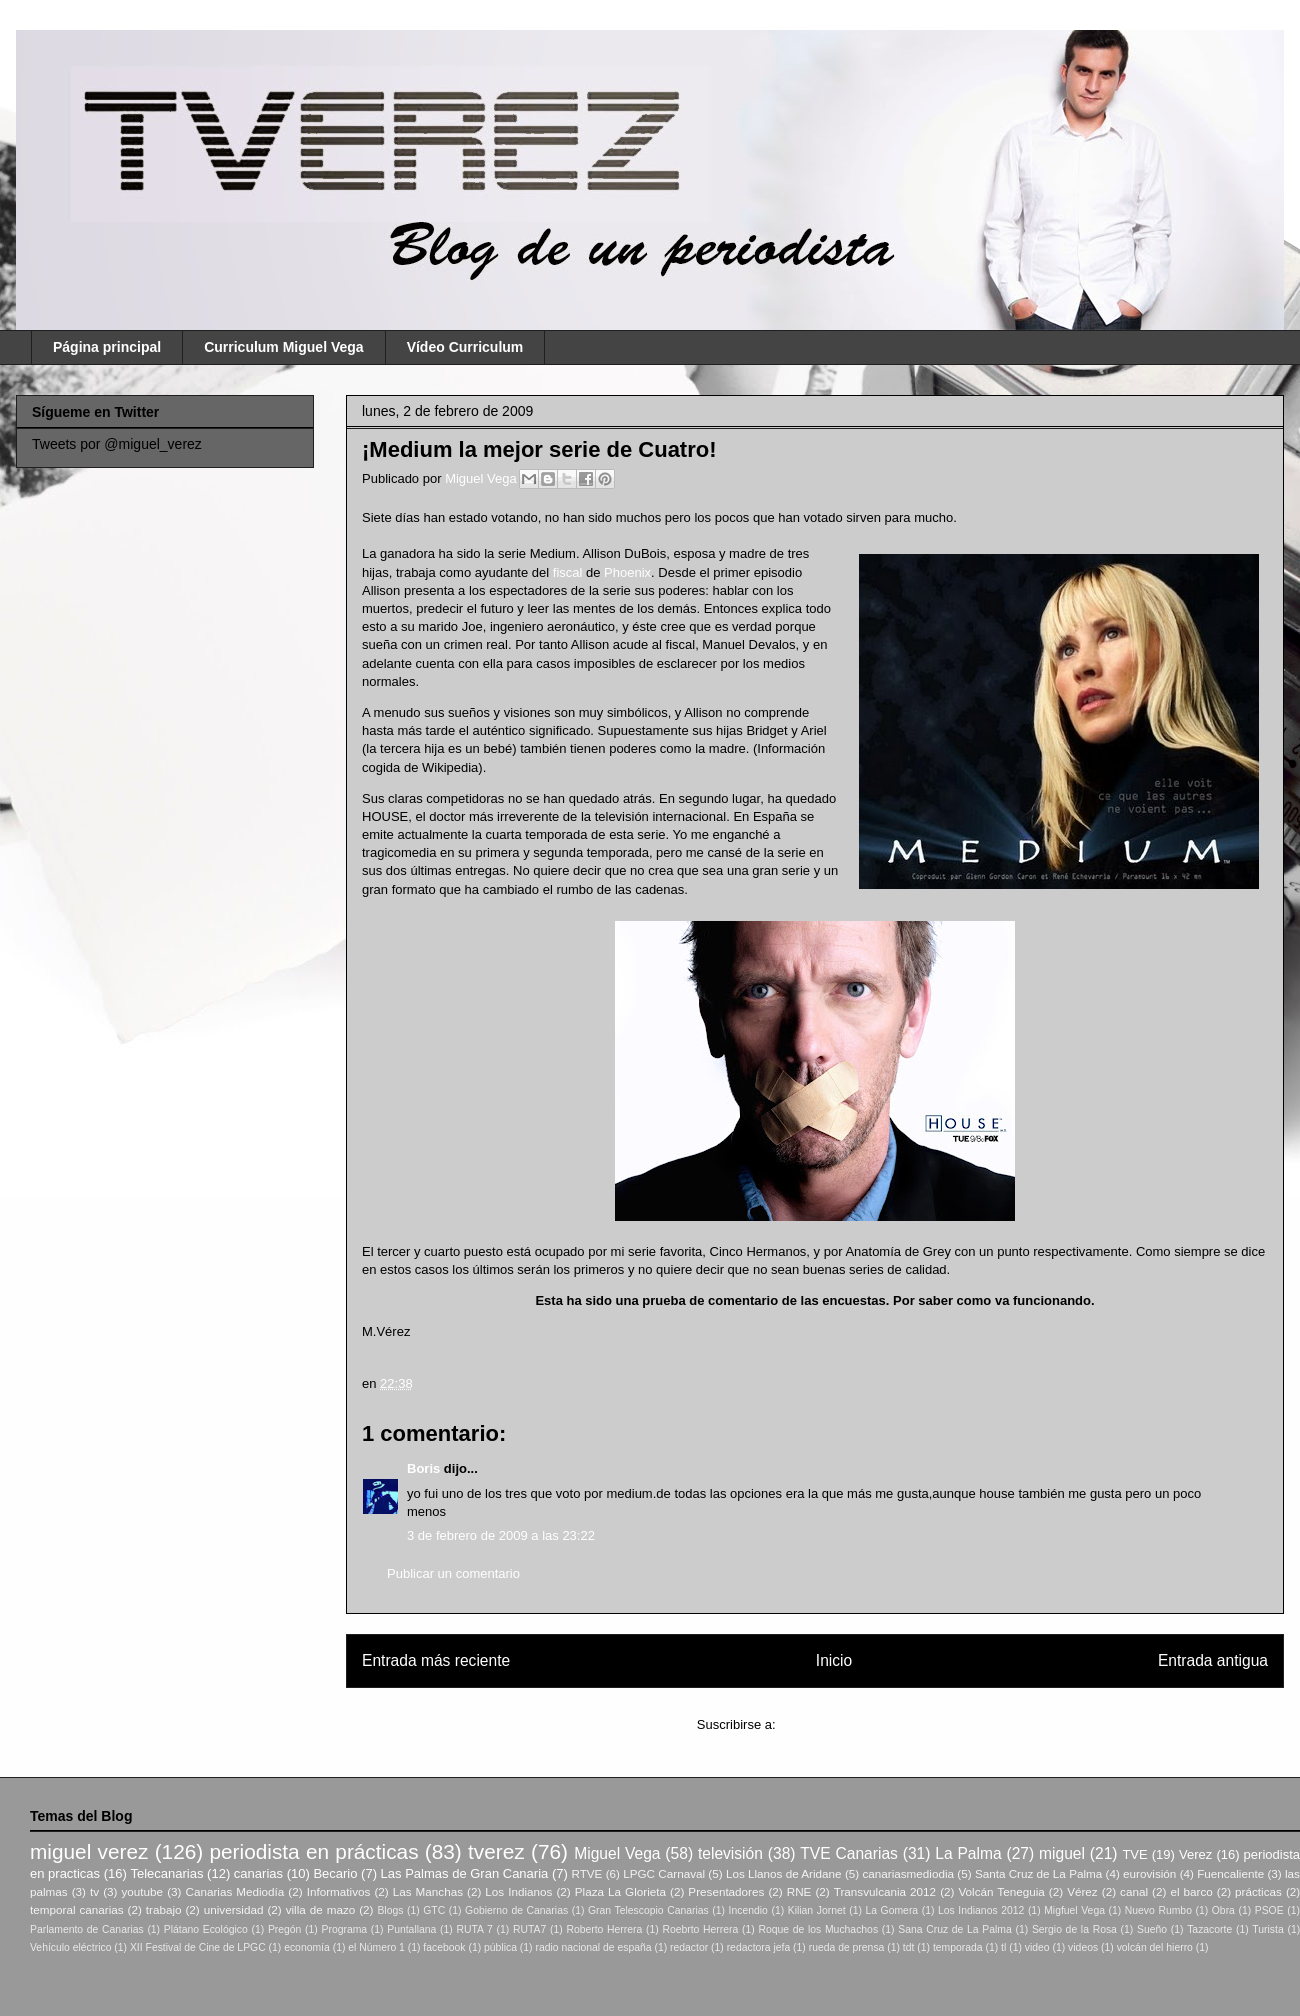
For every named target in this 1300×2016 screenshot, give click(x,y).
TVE (1134, 1854)
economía (307, 1947)
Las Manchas (428, 1891)
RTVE (586, 1873)
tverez (496, 1851)
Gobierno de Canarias (516, 1910)
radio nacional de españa (593, 1947)
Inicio (834, 1660)
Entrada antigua (1213, 1660)
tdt (909, 1947)
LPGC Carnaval (664, 1873)
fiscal (568, 572)
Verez (1195, 1854)
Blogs (390, 1910)
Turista (1267, 1929)
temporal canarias (77, 1909)
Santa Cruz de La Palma (1038, 1873)
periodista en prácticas (313, 1851)
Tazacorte (1209, 1929)
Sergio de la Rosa (1074, 1929)
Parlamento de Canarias (87, 1929)
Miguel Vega (482, 478)
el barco (1191, 1891)
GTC (434, 1910)
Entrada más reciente (436, 1660)
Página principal (107, 347)
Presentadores (726, 1891)
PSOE (1269, 1910)
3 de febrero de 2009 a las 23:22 (501, 1535)
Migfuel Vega (1074, 1910)
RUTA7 (529, 1929)
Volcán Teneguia (1001, 1891)
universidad (234, 1909)
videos (1083, 1947)
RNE (799, 1891)
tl (1003, 1947)
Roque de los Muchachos (818, 1929)
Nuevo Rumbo (1158, 1910)
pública (500, 1947)
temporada (958, 1947)
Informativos (339, 1891)
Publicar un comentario (453, 1573)
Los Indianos (518, 1891)
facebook (444, 1947)
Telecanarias (166, 1873)
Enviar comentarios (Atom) (856, 1724)
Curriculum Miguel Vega (283, 347)
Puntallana (411, 1929)
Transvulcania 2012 (885, 1891)
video (1037, 1947)
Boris (423, 1468)
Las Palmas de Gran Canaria (465, 1873)
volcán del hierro (1155, 1947)
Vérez (1082, 1891)
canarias (258, 1873)
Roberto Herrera (604, 1929)
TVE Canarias (849, 1853)
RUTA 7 (474, 1929)
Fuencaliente (1230, 1873)
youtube (143, 1891)
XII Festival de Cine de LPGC (198, 1947)
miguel (1062, 1853)
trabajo (164, 1909)
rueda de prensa (847, 1947)
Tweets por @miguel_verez (117, 444)
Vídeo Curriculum (465, 347)
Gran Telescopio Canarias (648, 1910)
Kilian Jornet (817, 1910)
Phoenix (627, 572)
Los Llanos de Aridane (784, 1873)
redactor (689, 1947)
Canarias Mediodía (234, 1891)
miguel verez (89, 1851)
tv (94, 1891)
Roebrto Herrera (700, 1929)
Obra (1223, 1910)
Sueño (1152, 1929)
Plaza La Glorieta (620, 1891)
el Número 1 (376, 1947)
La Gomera (891, 1910)
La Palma (968, 1853)
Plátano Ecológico (206, 1929)
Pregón (285, 1929)
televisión (730, 1853)
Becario (335, 1873)
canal (1134, 1891)
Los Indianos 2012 (981, 1910)
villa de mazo (321, 1909)
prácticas (1258, 1891)
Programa (345, 1929)
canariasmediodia (908, 1873)
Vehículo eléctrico (70, 1947)
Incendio (748, 1910)
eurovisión (1149, 1873)
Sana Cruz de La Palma (955, 1929)
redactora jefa (759, 1947)
